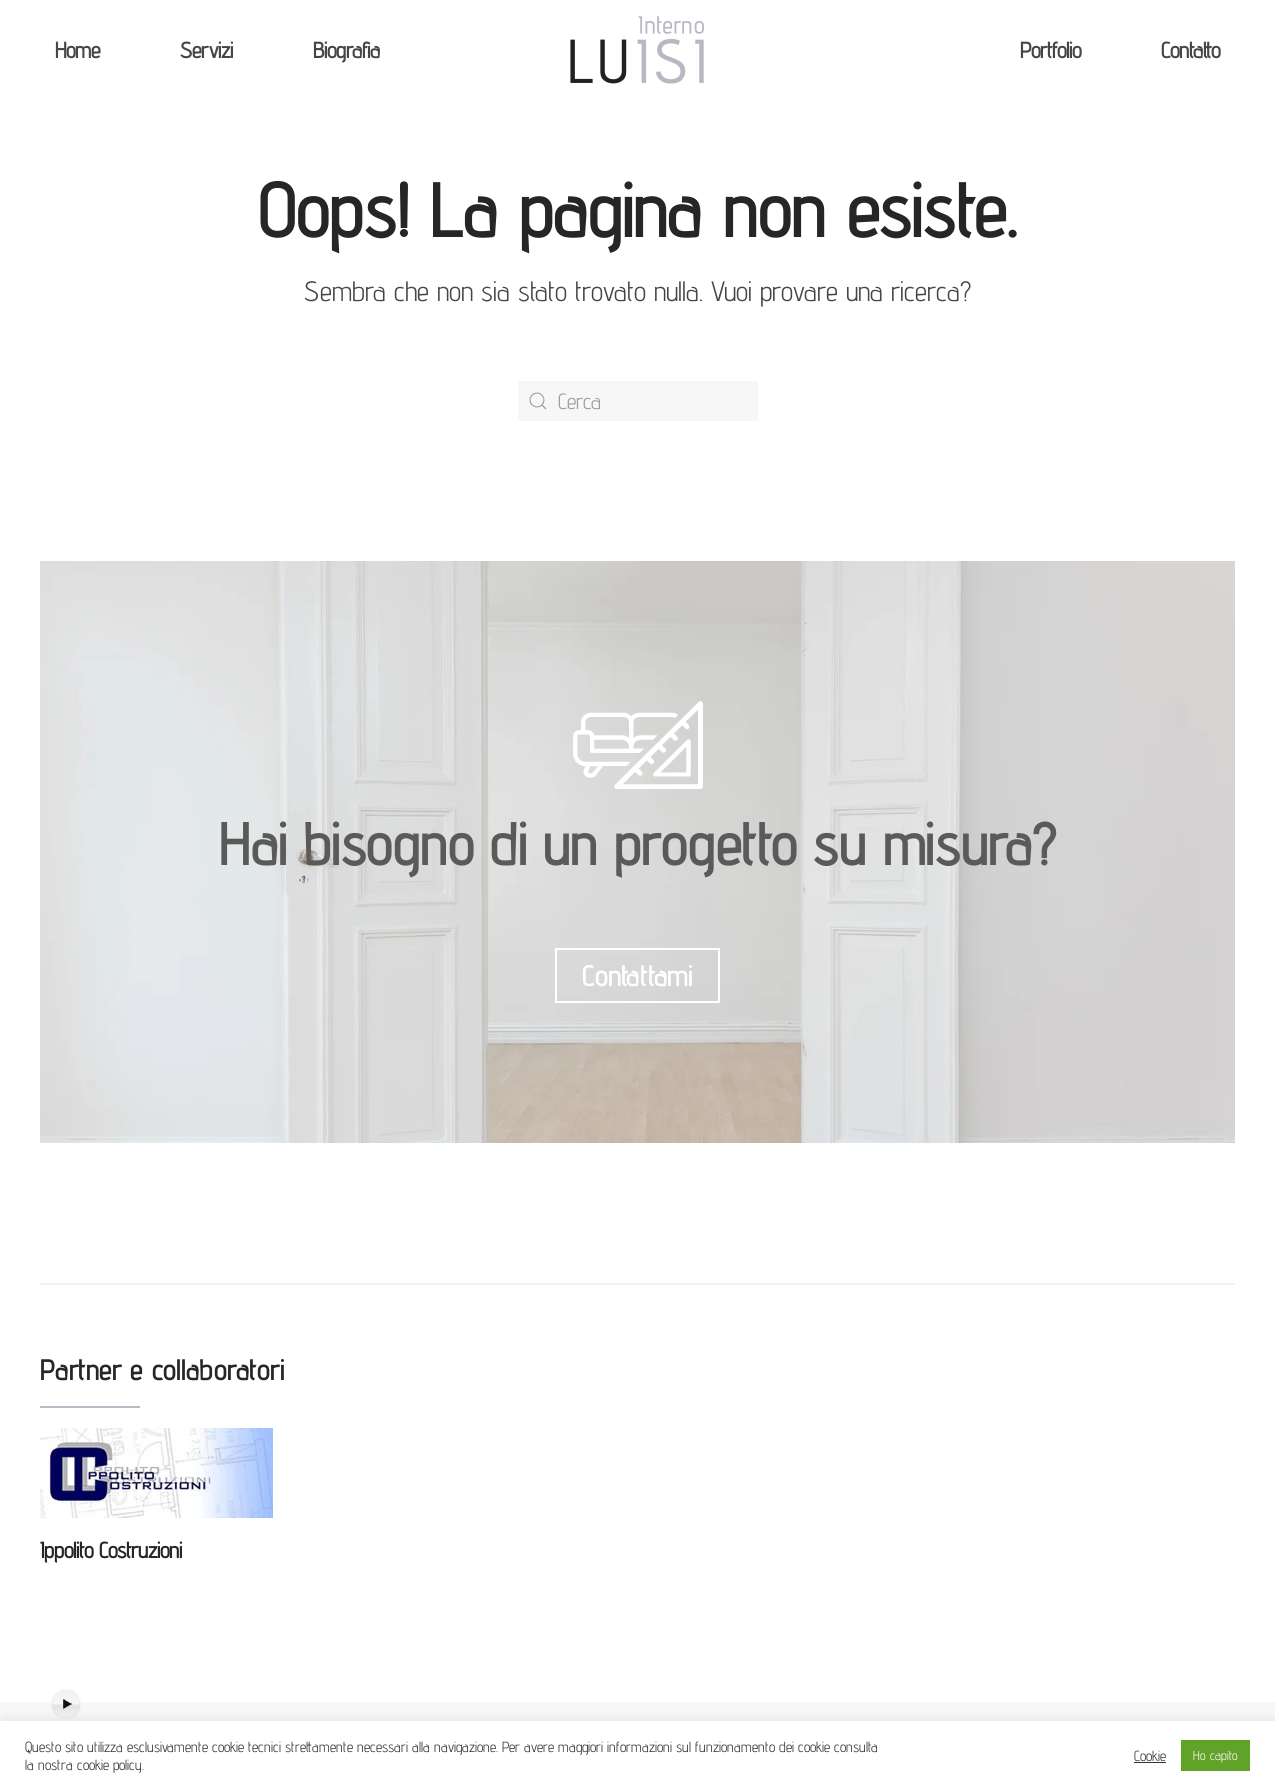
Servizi (206, 50)
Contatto (1190, 50)
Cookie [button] (1150, 1755)
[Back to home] (638, 50)
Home (77, 50)
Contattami (637, 975)
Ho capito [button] (1215, 1755)
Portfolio (1050, 50)
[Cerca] (638, 401)
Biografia (346, 50)
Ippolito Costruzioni (111, 1550)
